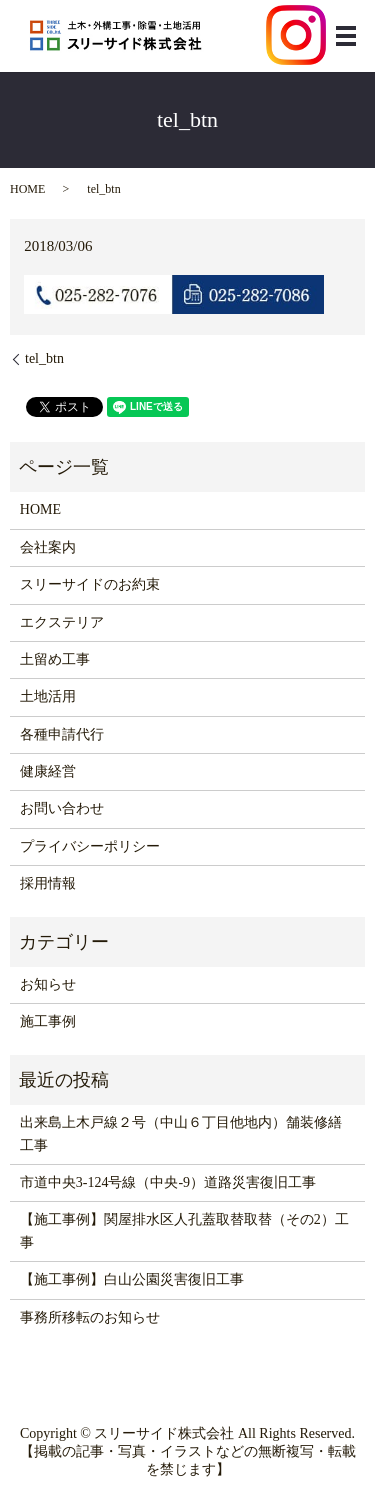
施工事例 (48, 1021)
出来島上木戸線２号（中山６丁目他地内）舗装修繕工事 (181, 1133)
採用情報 (48, 883)
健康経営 (48, 771)
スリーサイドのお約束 (90, 584)
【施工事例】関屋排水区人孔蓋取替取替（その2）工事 (184, 1230)
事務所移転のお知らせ (90, 1317)
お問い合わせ (62, 808)
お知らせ (48, 984)
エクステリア (62, 622)
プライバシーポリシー (90, 846)
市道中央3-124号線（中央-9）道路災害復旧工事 (168, 1182)
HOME (27, 189)
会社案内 (48, 547)
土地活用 (48, 696)
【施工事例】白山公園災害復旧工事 (132, 1279)
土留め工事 (55, 659)
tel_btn (44, 358)
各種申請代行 (62, 734)
